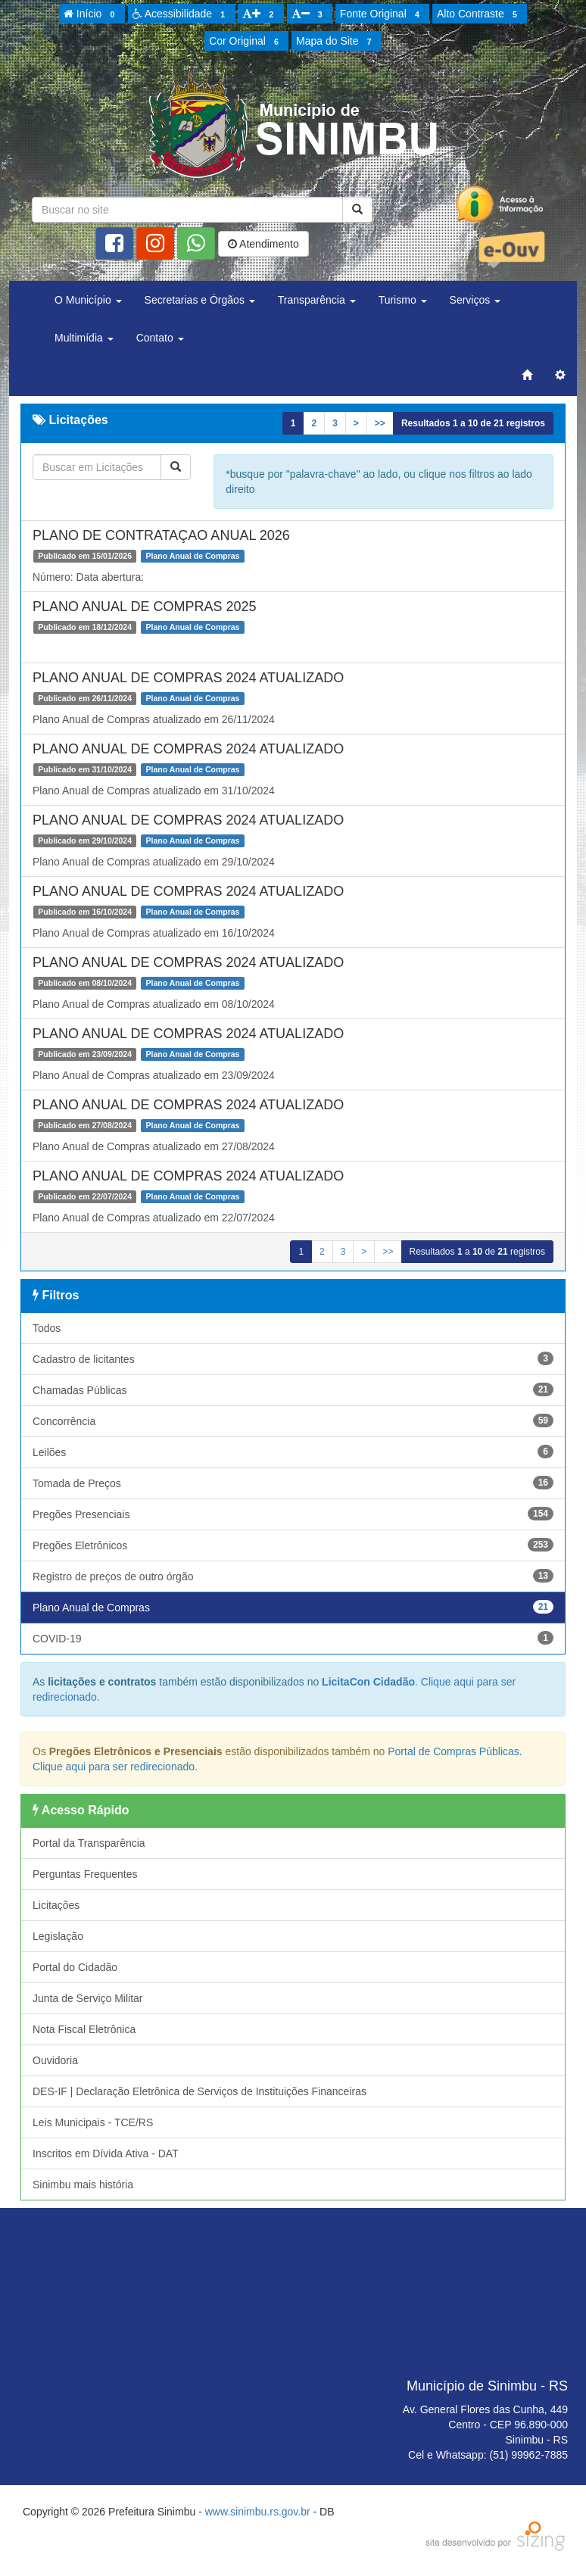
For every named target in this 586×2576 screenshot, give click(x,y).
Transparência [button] (317, 300)
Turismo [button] (403, 300)
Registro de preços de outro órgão (293, 1576)
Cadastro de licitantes (293, 1358)
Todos (47, 1328)
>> (380, 423)
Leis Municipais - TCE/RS (93, 2122)
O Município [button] (88, 300)
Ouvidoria (55, 2060)
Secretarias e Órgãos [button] (200, 300)
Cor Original (246, 41)
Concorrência (293, 1420)
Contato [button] (160, 338)
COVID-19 (293, 1638)
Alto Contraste (479, 14)
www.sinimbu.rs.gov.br (257, 2512)
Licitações (56, 1905)
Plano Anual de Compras (293, 1607)
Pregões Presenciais (293, 1513)
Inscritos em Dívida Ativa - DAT (106, 2153)
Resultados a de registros (473, 423)
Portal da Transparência (89, 1843)
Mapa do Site (336, 41)
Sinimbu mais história (83, 2184)
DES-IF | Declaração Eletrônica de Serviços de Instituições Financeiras (199, 2091)
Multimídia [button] (84, 338)
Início (92, 14)
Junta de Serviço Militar (88, 1998)
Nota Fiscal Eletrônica (84, 2029)
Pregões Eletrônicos (293, 1545)
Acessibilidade (181, 14)
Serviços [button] (475, 300)
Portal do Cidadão (75, 1967)
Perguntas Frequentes (85, 1874)
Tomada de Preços (293, 1482)
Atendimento (263, 244)
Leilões (293, 1451)
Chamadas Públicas (293, 1389)
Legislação (58, 1936)
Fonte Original (382, 14)
